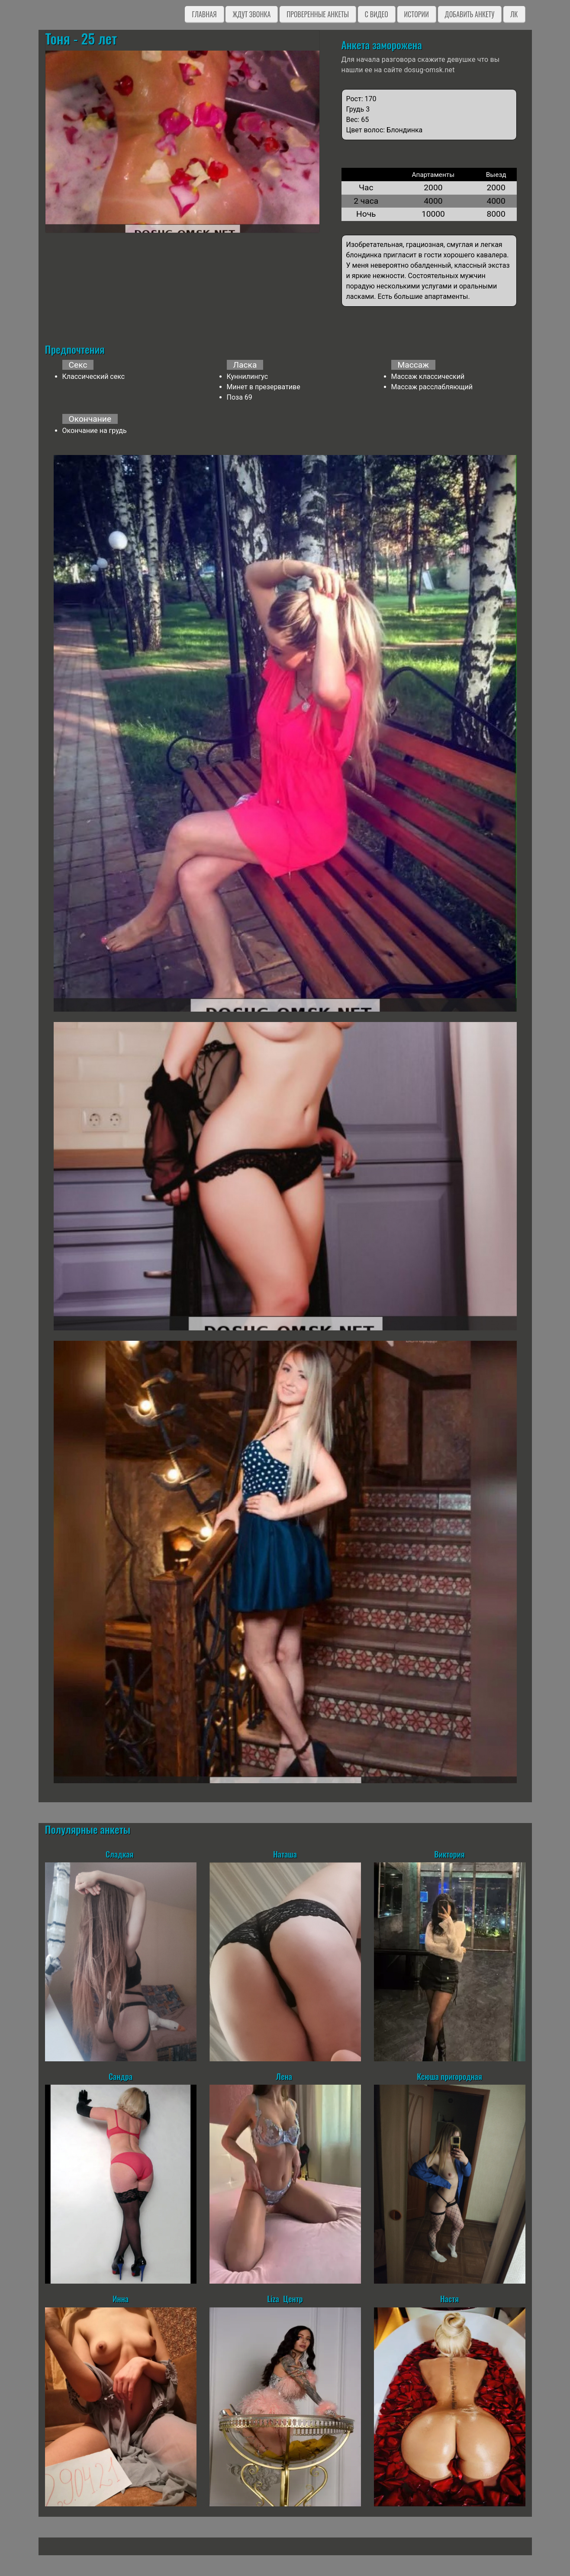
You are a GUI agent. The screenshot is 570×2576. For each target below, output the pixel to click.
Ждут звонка (251, 14)
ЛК (514, 14)
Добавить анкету (470, 14)
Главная (204, 14)
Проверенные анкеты (318, 14)
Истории (416, 14)
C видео (376, 14)
